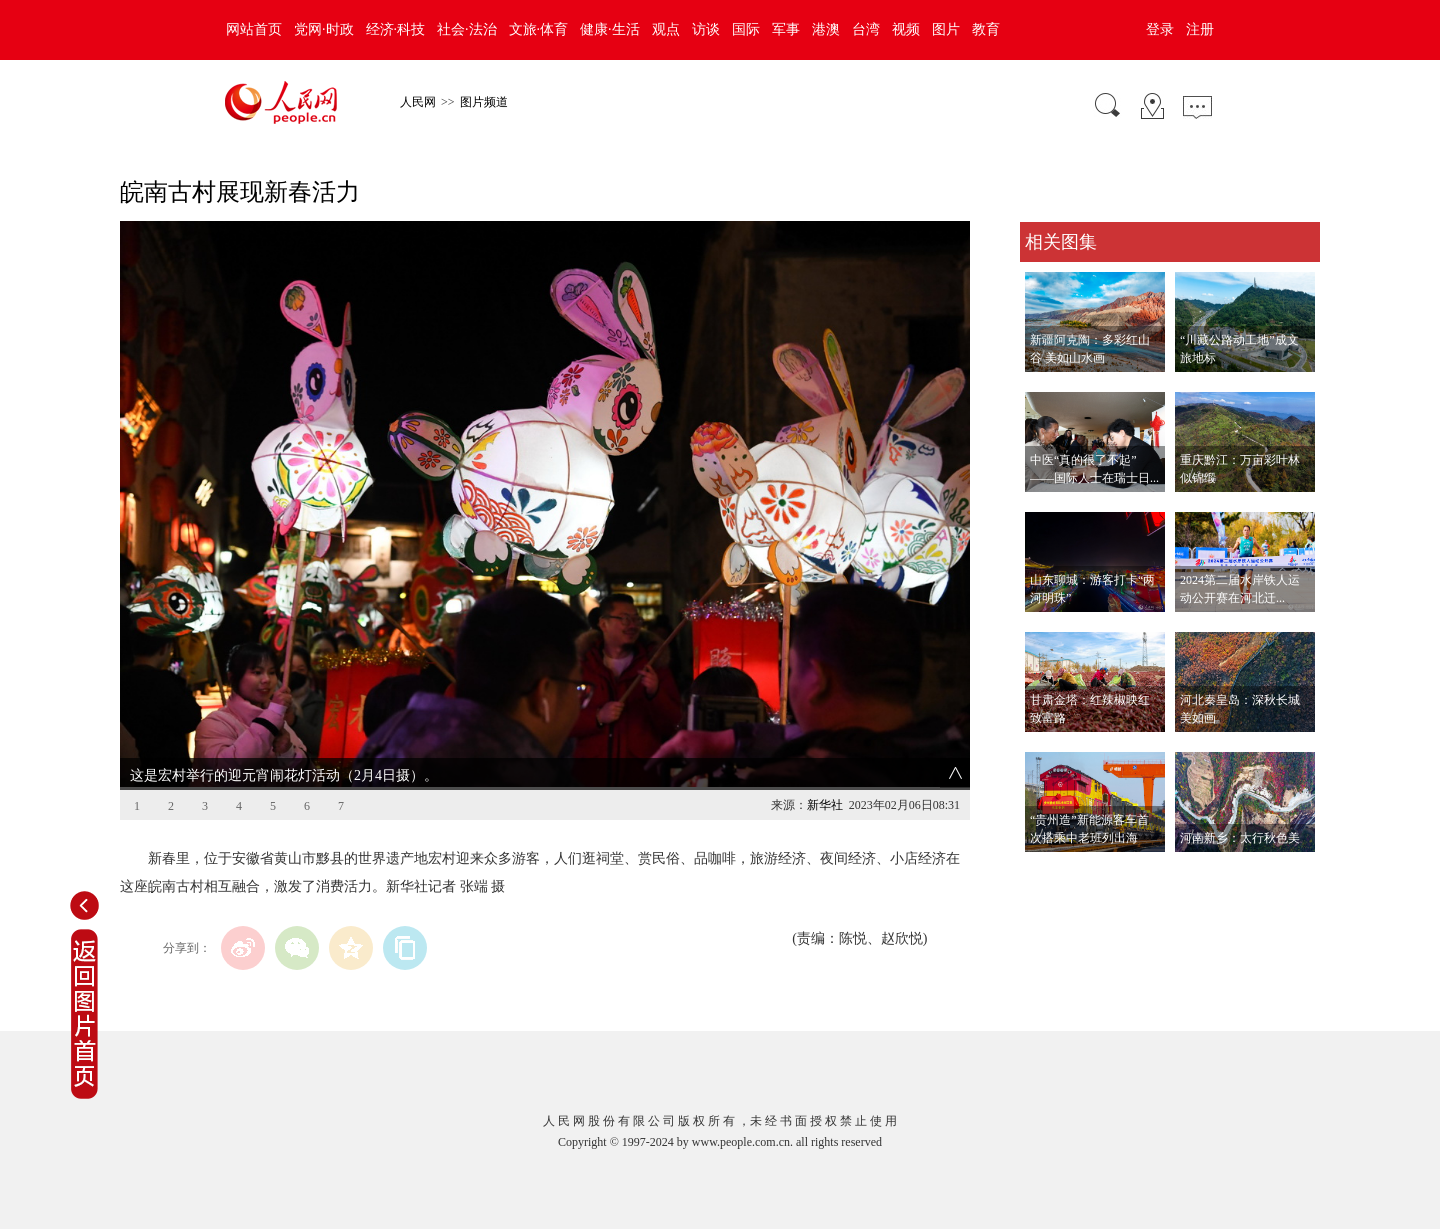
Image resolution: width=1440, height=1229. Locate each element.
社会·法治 (467, 29)
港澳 (826, 29)
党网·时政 (324, 29)
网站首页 (254, 29)
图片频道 (484, 102)
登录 (1160, 29)
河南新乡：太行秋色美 (1240, 838)
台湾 (866, 29)
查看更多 (1048, 872)
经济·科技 (396, 29)
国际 (746, 29)
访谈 (706, 29)
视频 (906, 29)
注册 (1200, 29)
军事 (786, 29)
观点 (666, 29)
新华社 (825, 805)
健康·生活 (610, 29)
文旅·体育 (539, 29)
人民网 (418, 102)
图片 (946, 29)
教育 (986, 29)
